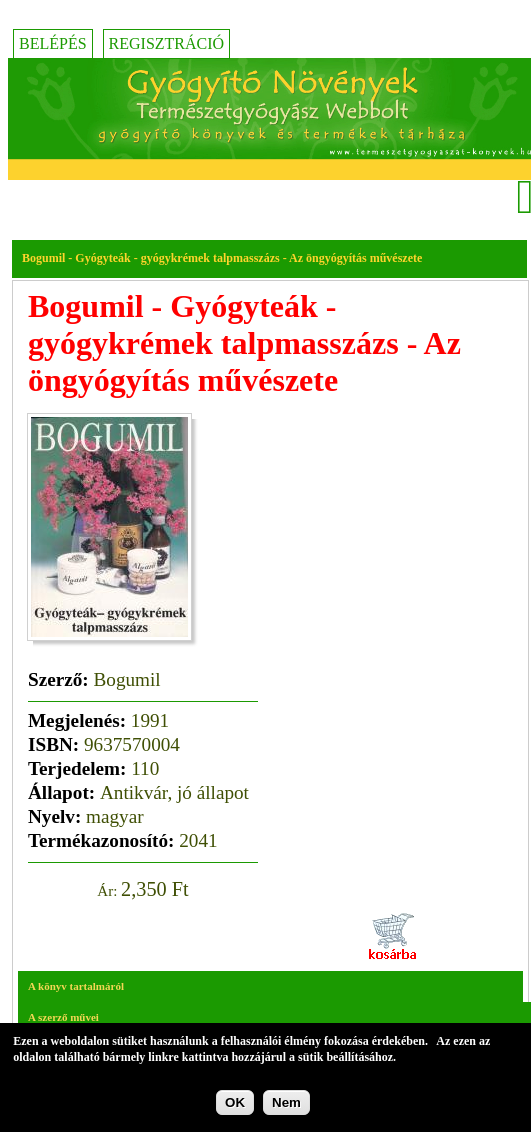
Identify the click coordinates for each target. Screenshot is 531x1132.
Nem (286, 1105)
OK (235, 1105)
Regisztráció (167, 43)
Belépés (53, 43)
